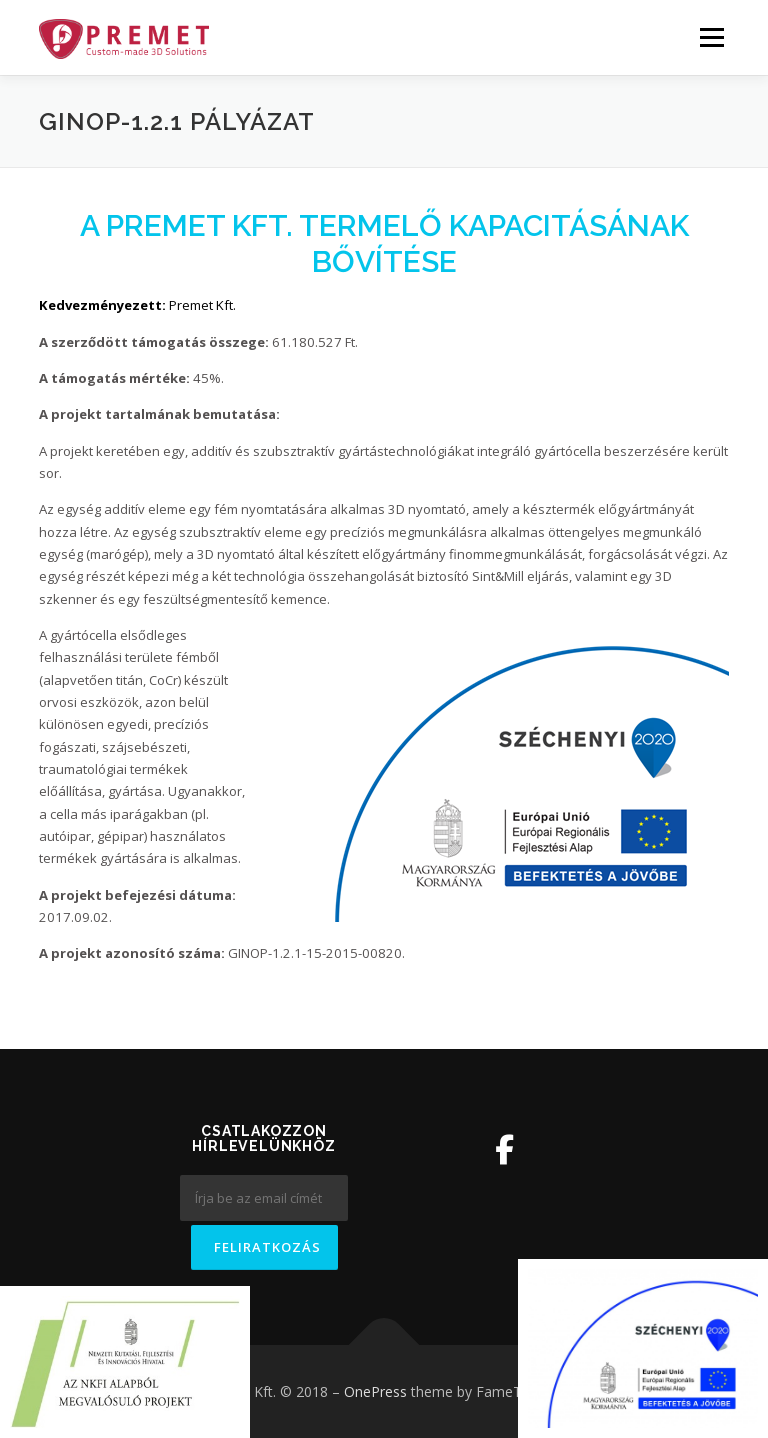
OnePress (375, 1391)
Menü (711, 37)
